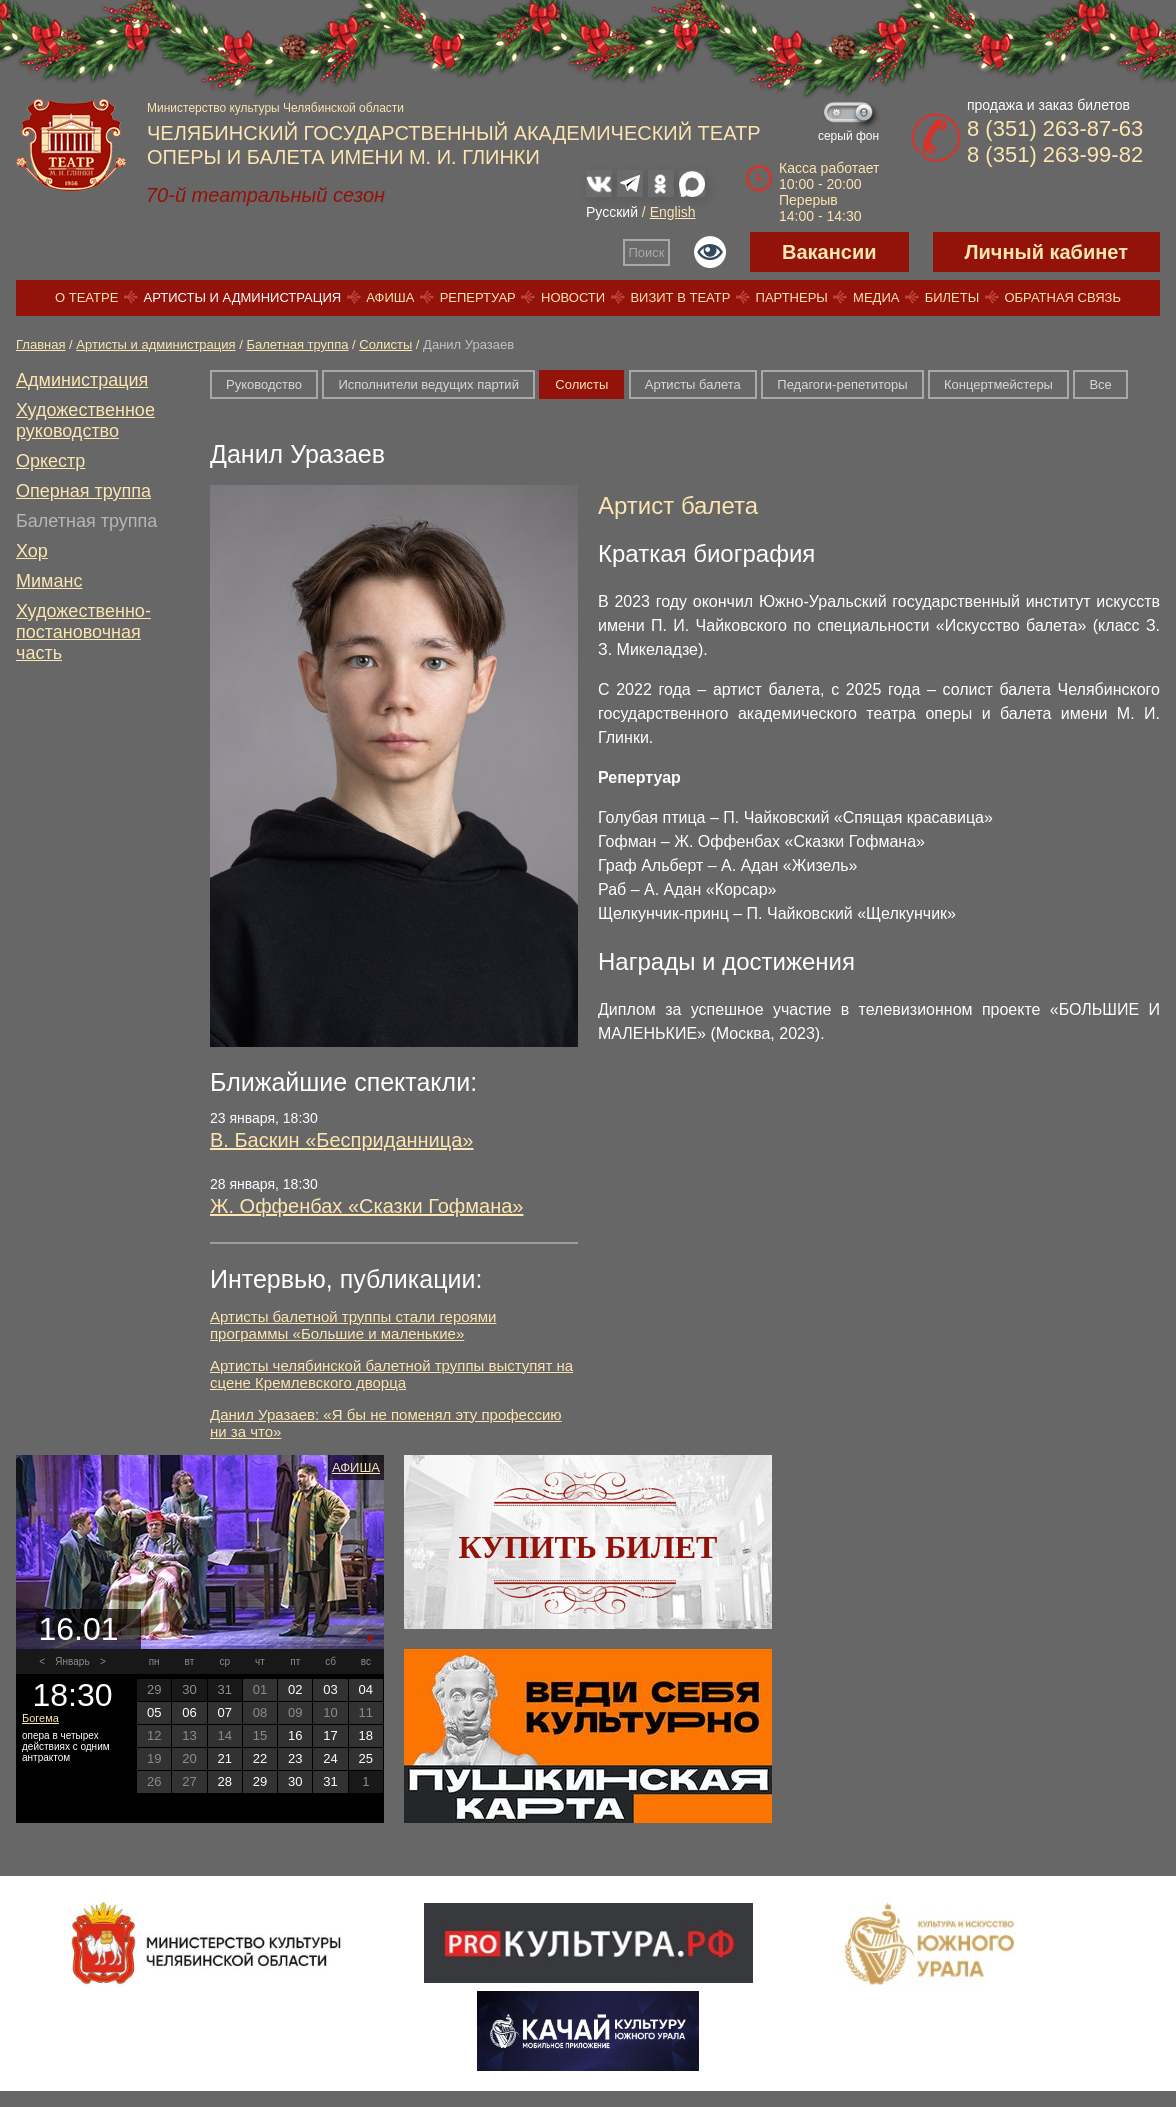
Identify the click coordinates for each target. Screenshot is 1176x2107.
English (673, 212)
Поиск (647, 252)
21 (224, 1758)
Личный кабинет (1046, 252)
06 (189, 1712)
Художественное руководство (85, 420)
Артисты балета (693, 384)
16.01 (78, 1629)
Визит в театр (680, 297)
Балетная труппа (297, 344)
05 (154, 1712)
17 (330, 1735)
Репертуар (478, 297)
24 (330, 1758)
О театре (86, 297)
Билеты (952, 297)
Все (1100, 384)
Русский (612, 212)
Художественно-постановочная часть (83, 632)
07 (224, 1712)
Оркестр (50, 461)
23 (295, 1758)
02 (295, 1689)
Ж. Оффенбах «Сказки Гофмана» (366, 1206)
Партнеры (792, 297)
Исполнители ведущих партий (428, 384)
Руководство (264, 384)
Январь (72, 1661)
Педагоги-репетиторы (842, 384)
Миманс (49, 581)
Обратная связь (1062, 297)
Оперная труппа (83, 491)
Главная (40, 344)
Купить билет (588, 1547)
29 (260, 1781)
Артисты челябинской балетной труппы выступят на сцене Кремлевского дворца (391, 1374)
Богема (40, 1718)
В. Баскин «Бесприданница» (341, 1140)
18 (366, 1735)
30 (295, 1781)
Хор (32, 551)
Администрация (82, 380)
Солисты (385, 344)
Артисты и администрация (243, 297)
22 (260, 1758)
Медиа (876, 297)
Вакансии (829, 252)
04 (366, 1689)
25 (366, 1758)
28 (224, 1781)
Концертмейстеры (998, 384)
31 (330, 1781)
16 (295, 1735)
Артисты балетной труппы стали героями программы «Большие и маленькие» (353, 1325)
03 (330, 1689)
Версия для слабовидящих (710, 252)
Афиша (390, 297)
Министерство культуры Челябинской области (275, 108)
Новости (573, 297)
